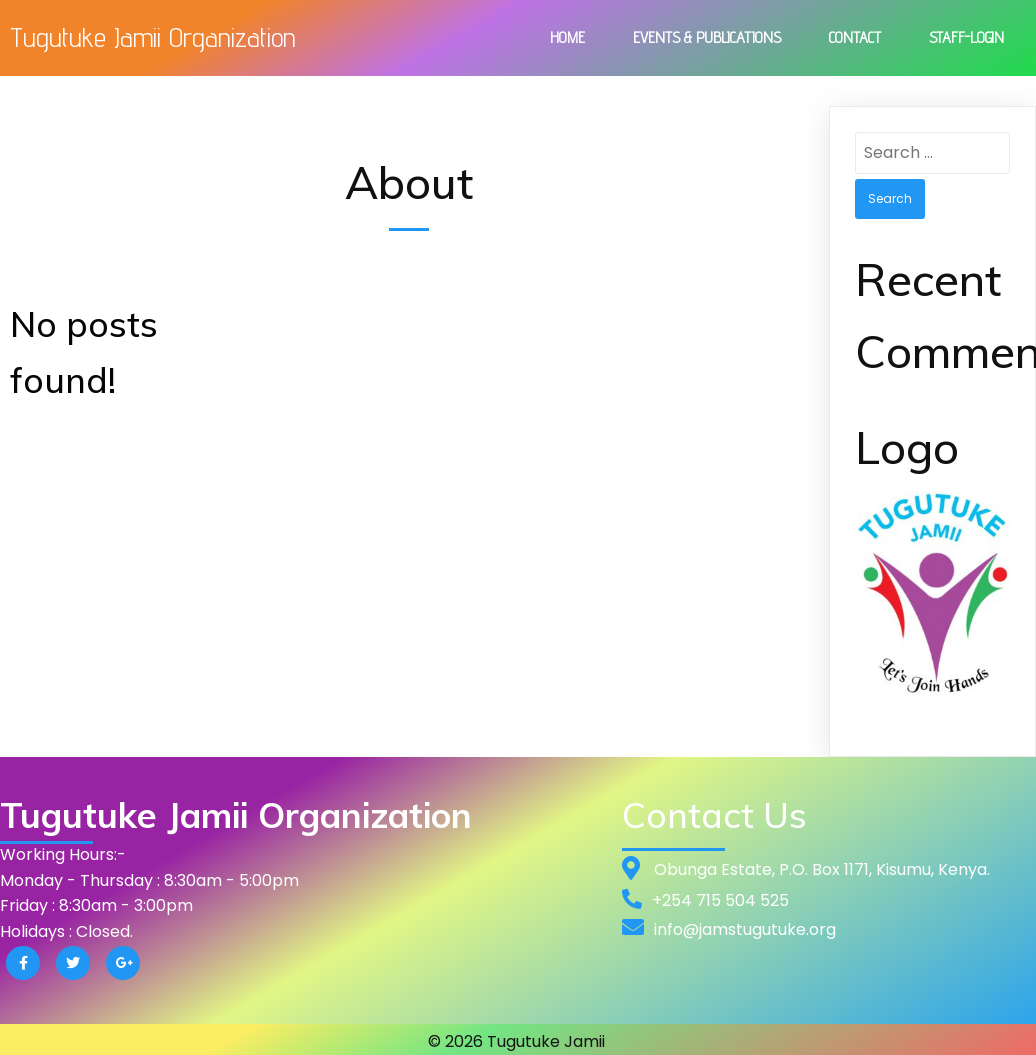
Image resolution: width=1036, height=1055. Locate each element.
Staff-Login (966, 37)
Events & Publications (707, 37)
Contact (855, 37)
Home (567, 37)
